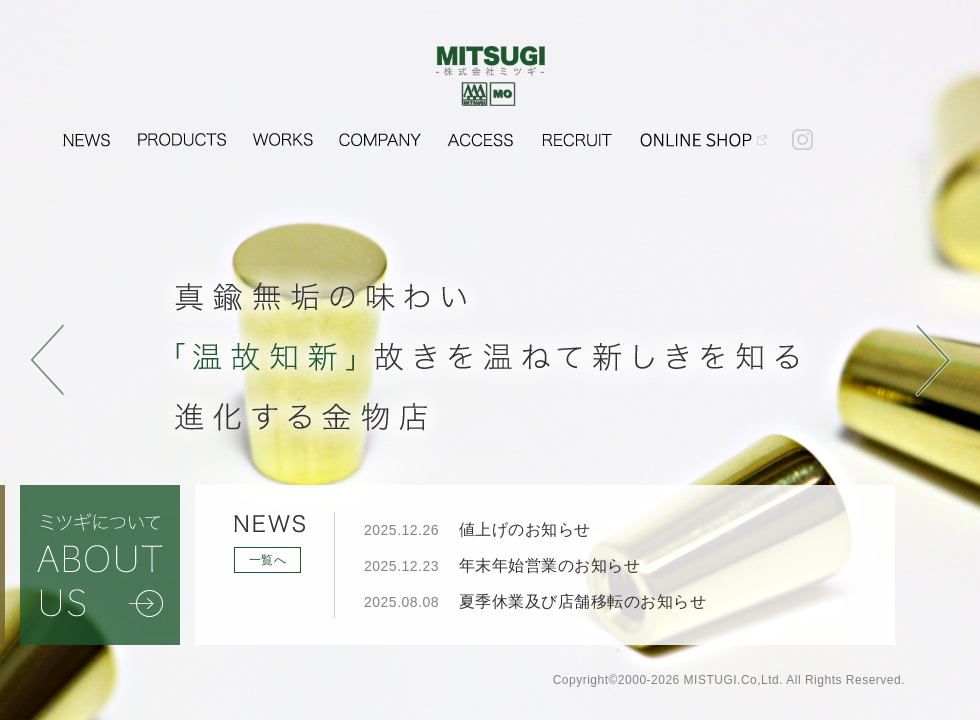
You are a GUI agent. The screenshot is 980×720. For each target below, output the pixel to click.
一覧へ (268, 560)
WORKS (282, 133)
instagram (802, 133)
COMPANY (380, 133)
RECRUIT (576, 133)
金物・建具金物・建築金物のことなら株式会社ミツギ (490, 76)
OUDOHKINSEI (703, 133)
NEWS (86, 133)
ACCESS (480, 133)
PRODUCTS (182, 133)
